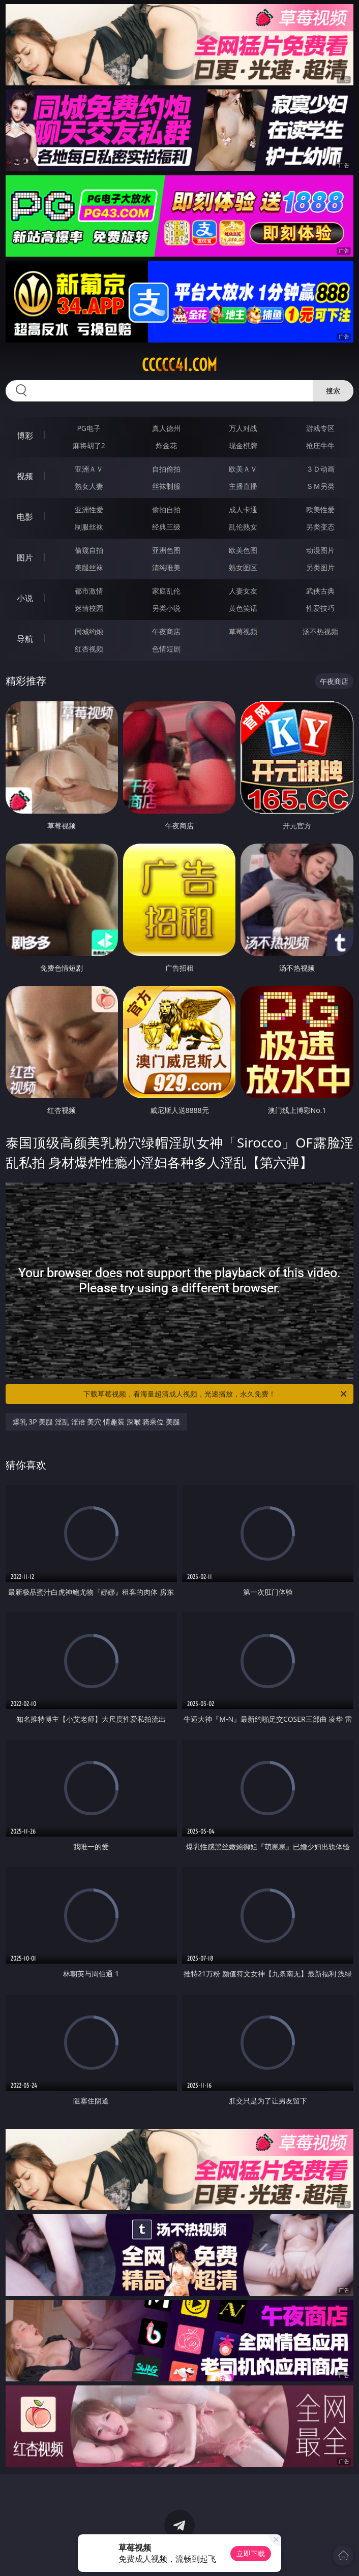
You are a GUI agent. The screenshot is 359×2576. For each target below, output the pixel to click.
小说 (25, 598)
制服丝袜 (89, 527)
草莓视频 (243, 631)
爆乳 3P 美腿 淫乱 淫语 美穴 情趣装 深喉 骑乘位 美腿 (96, 1421)
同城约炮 (89, 631)
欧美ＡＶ (243, 469)
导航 (25, 638)
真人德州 (166, 428)
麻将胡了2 (89, 445)
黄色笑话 (243, 608)
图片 (25, 557)
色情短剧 (166, 649)
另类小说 (166, 608)
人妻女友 (243, 591)
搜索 (333, 390)
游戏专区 (320, 428)
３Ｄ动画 (320, 469)
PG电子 (89, 428)
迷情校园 (89, 608)
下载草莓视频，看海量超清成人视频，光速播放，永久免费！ (215, 1394)
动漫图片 (320, 550)
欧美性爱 (320, 509)
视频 (25, 476)
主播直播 (243, 486)
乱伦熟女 (243, 527)
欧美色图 (243, 550)
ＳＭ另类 (320, 486)
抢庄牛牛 (320, 445)
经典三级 (166, 527)
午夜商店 (166, 631)
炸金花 (166, 445)
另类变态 (320, 527)
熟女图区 (243, 567)
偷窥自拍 (89, 550)
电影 (25, 516)
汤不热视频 (320, 631)
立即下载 (250, 2553)
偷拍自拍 (166, 509)
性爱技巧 (320, 608)
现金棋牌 (243, 445)
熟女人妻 (89, 486)
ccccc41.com (179, 365)
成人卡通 (243, 509)
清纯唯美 (166, 567)
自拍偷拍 (166, 469)
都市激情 (89, 591)
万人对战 (243, 428)
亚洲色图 (166, 550)
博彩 (25, 435)
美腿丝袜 (89, 567)
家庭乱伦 (166, 591)
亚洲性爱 (89, 509)
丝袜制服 (166, 486)
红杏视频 (89, 649)
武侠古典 (320, 591)
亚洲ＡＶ (89, 469)
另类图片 (320, 567)
